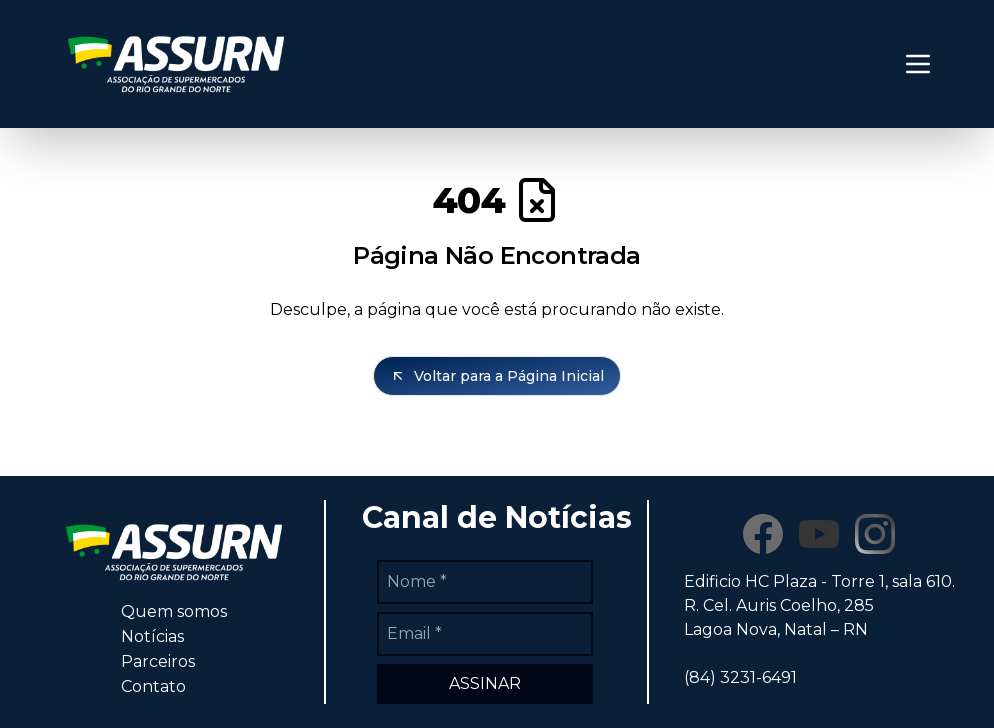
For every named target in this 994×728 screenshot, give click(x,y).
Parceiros (158, 661)
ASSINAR (485, 683)
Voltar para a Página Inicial (497, 376)
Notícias (152, 636)
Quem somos (174, 611)
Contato (153, 686)
